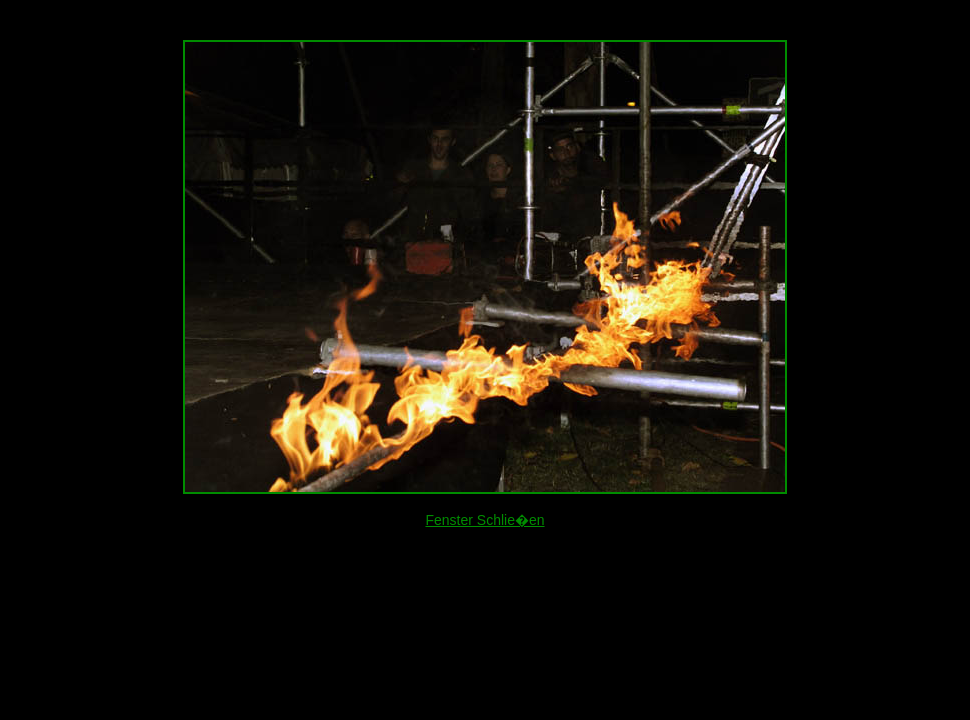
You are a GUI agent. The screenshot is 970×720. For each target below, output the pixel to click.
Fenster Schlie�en (484, 520)
